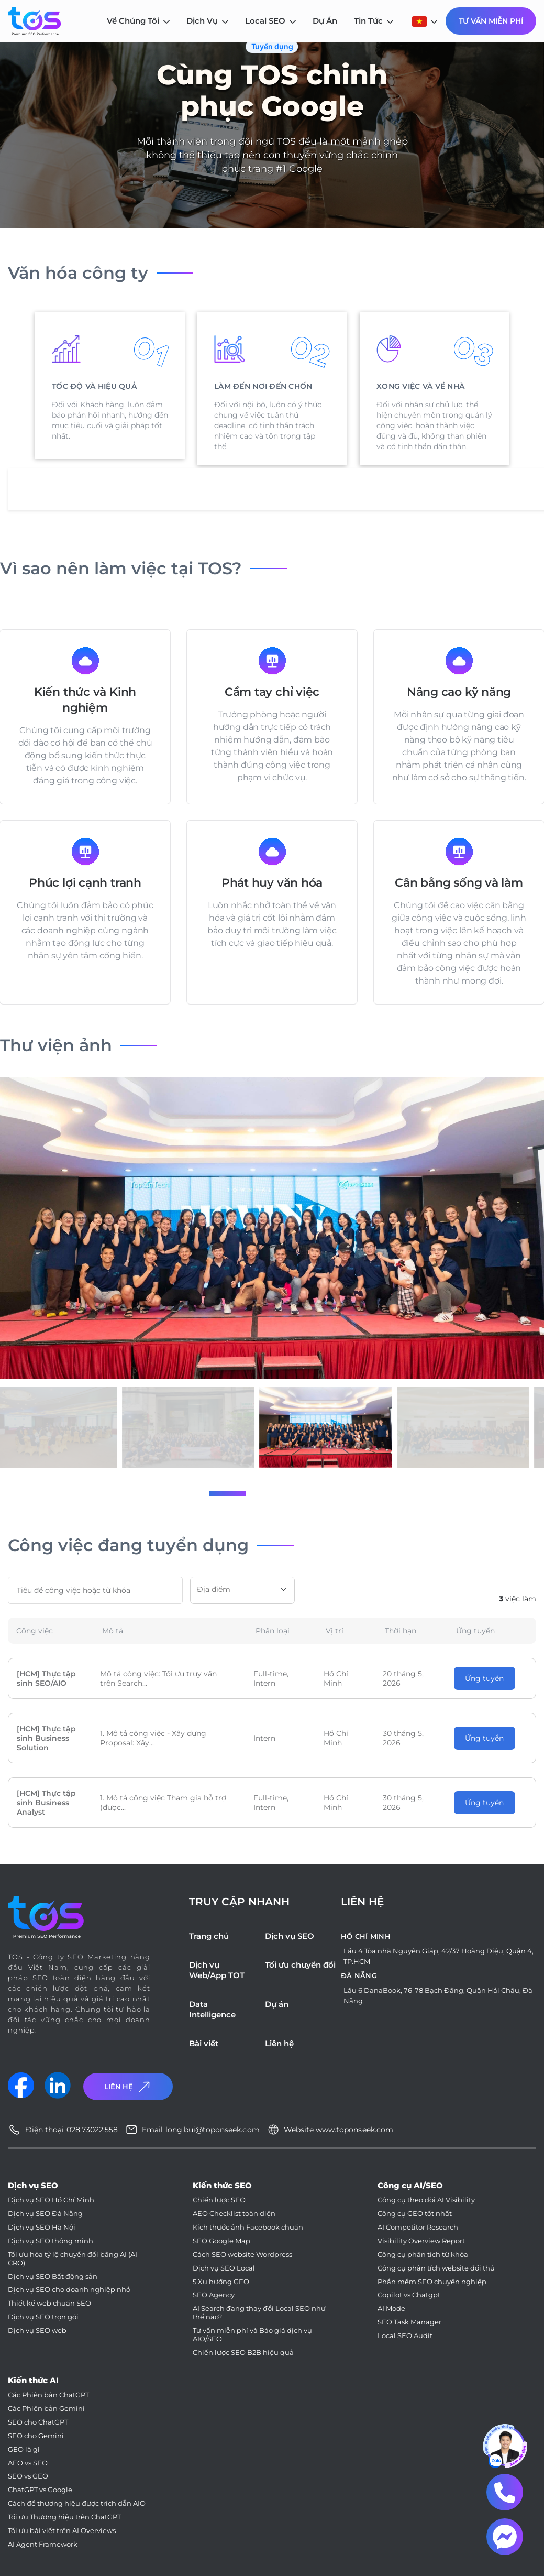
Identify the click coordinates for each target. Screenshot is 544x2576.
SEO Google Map (221, 2241)
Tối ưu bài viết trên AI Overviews (62, 2531)
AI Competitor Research (418, 2227)
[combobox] (242, 1590)
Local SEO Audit (405, 2336)
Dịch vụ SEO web (37, 2330)
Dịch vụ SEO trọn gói (43, 2317)
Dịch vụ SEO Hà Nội (41, 2227)
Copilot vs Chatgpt (409, 2295)
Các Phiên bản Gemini (46, 2409)
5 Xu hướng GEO (221, 2282)
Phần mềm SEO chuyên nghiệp (432, 2282)
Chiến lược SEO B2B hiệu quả (243, 2352)
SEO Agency (214, 2295)
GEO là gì (24, 2449)
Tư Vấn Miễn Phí (491, 21)
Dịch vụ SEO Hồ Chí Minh (51, 2200)
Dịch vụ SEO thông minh (50, 2241)
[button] (182, 1493)
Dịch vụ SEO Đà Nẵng (45, 2214)
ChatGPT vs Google (40, 2490)
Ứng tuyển (484, 1678)
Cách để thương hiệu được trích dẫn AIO (77, 2503)
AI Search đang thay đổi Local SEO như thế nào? (259, 2313)
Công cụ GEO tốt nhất (415, 2214)
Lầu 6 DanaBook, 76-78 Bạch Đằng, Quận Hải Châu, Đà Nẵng (437, 1995)
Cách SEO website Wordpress (242, 2254)
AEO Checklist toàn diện (234, 2214)
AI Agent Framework (42, 2544)
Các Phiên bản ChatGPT (48, 2395)
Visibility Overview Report (421, 2241)
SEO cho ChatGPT (38, 2422)
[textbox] (242, 1589)
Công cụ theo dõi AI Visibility (426, 2200)
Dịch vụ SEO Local (224, 2268)
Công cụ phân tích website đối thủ (436, 2268)
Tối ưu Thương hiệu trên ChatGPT (64, 2517)
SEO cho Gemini (36, 2436)
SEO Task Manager (409, 2322)
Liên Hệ (128, 2087)
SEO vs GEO (28, 2476)
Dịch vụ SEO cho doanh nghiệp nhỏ (69, 2290)
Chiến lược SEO (219, 2200)
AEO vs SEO (28, 2463)
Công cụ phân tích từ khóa (423, 2254)
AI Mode (391, 2308)
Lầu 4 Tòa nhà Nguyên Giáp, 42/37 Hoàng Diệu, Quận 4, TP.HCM (438, 1956)
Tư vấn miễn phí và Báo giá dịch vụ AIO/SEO (252, 2335)
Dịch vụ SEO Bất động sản (52, 2276)
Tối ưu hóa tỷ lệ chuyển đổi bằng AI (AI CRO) (72, 2259)
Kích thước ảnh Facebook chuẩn (248, 2227)
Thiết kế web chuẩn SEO (49, 2303)
